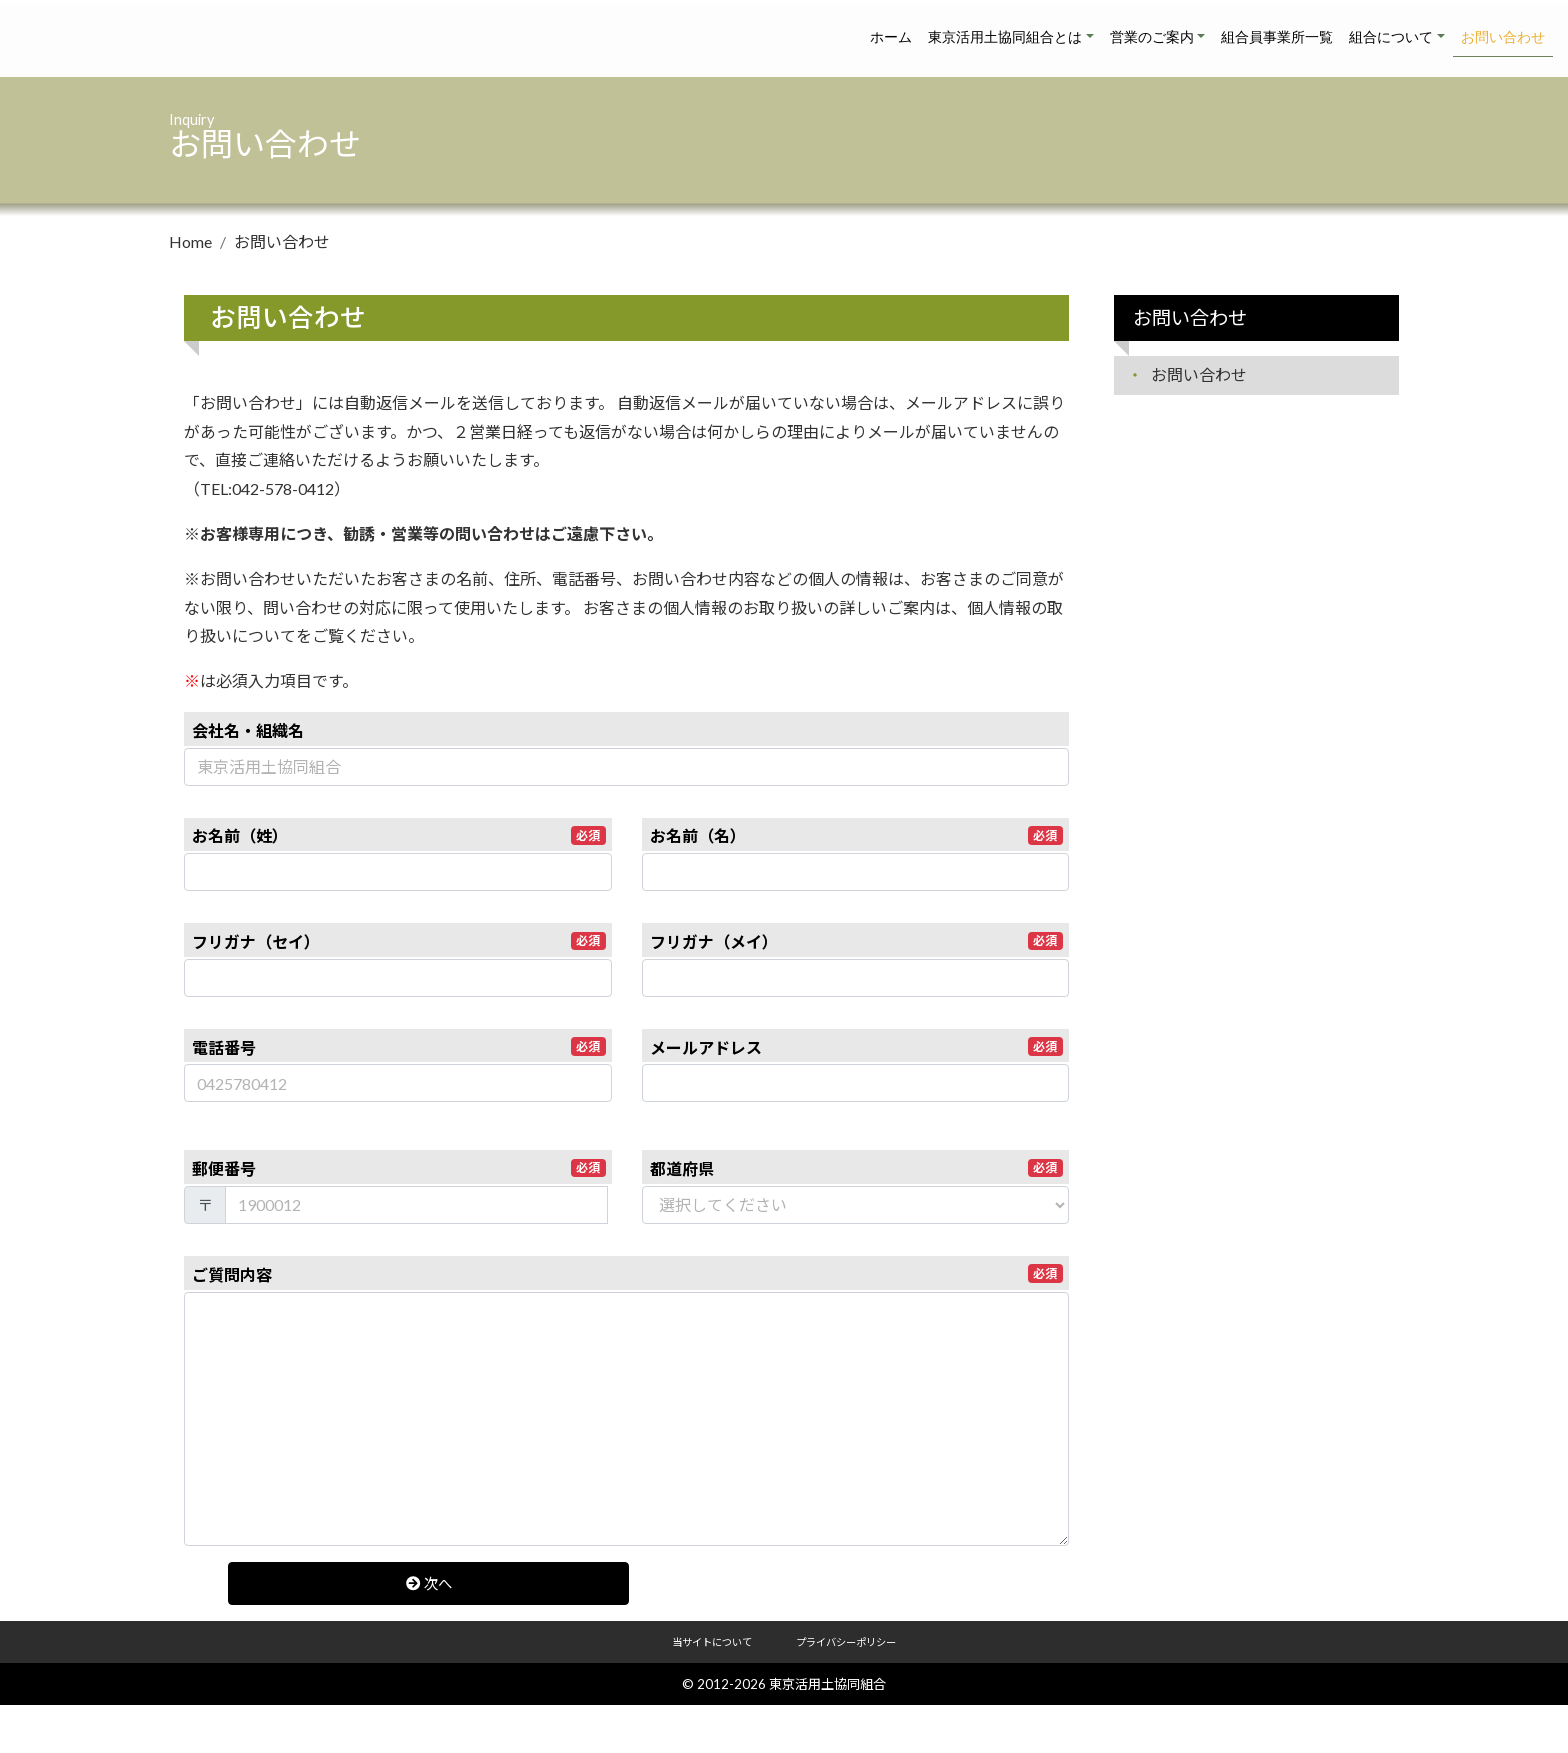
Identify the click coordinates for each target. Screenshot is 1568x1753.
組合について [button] (1391, 37)
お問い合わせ (1503, 37)
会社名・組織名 (248, 730)
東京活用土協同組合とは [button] (1005, 37)
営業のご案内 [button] (1152, 37)
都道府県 (857, 1168)
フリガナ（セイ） (399, 941)
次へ (405, 1583)
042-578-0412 (283, 488)
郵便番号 (399, 1168)
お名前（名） (857, 835)
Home (190, 241)
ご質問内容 (627, 1273)
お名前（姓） (399, 835)
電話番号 (399, 1046)
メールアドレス (857, 1046)
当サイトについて (712, 1642)
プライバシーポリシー (846, 1642)
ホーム (891, 37)
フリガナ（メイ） (857, 941)
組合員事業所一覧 (1277, 37)
